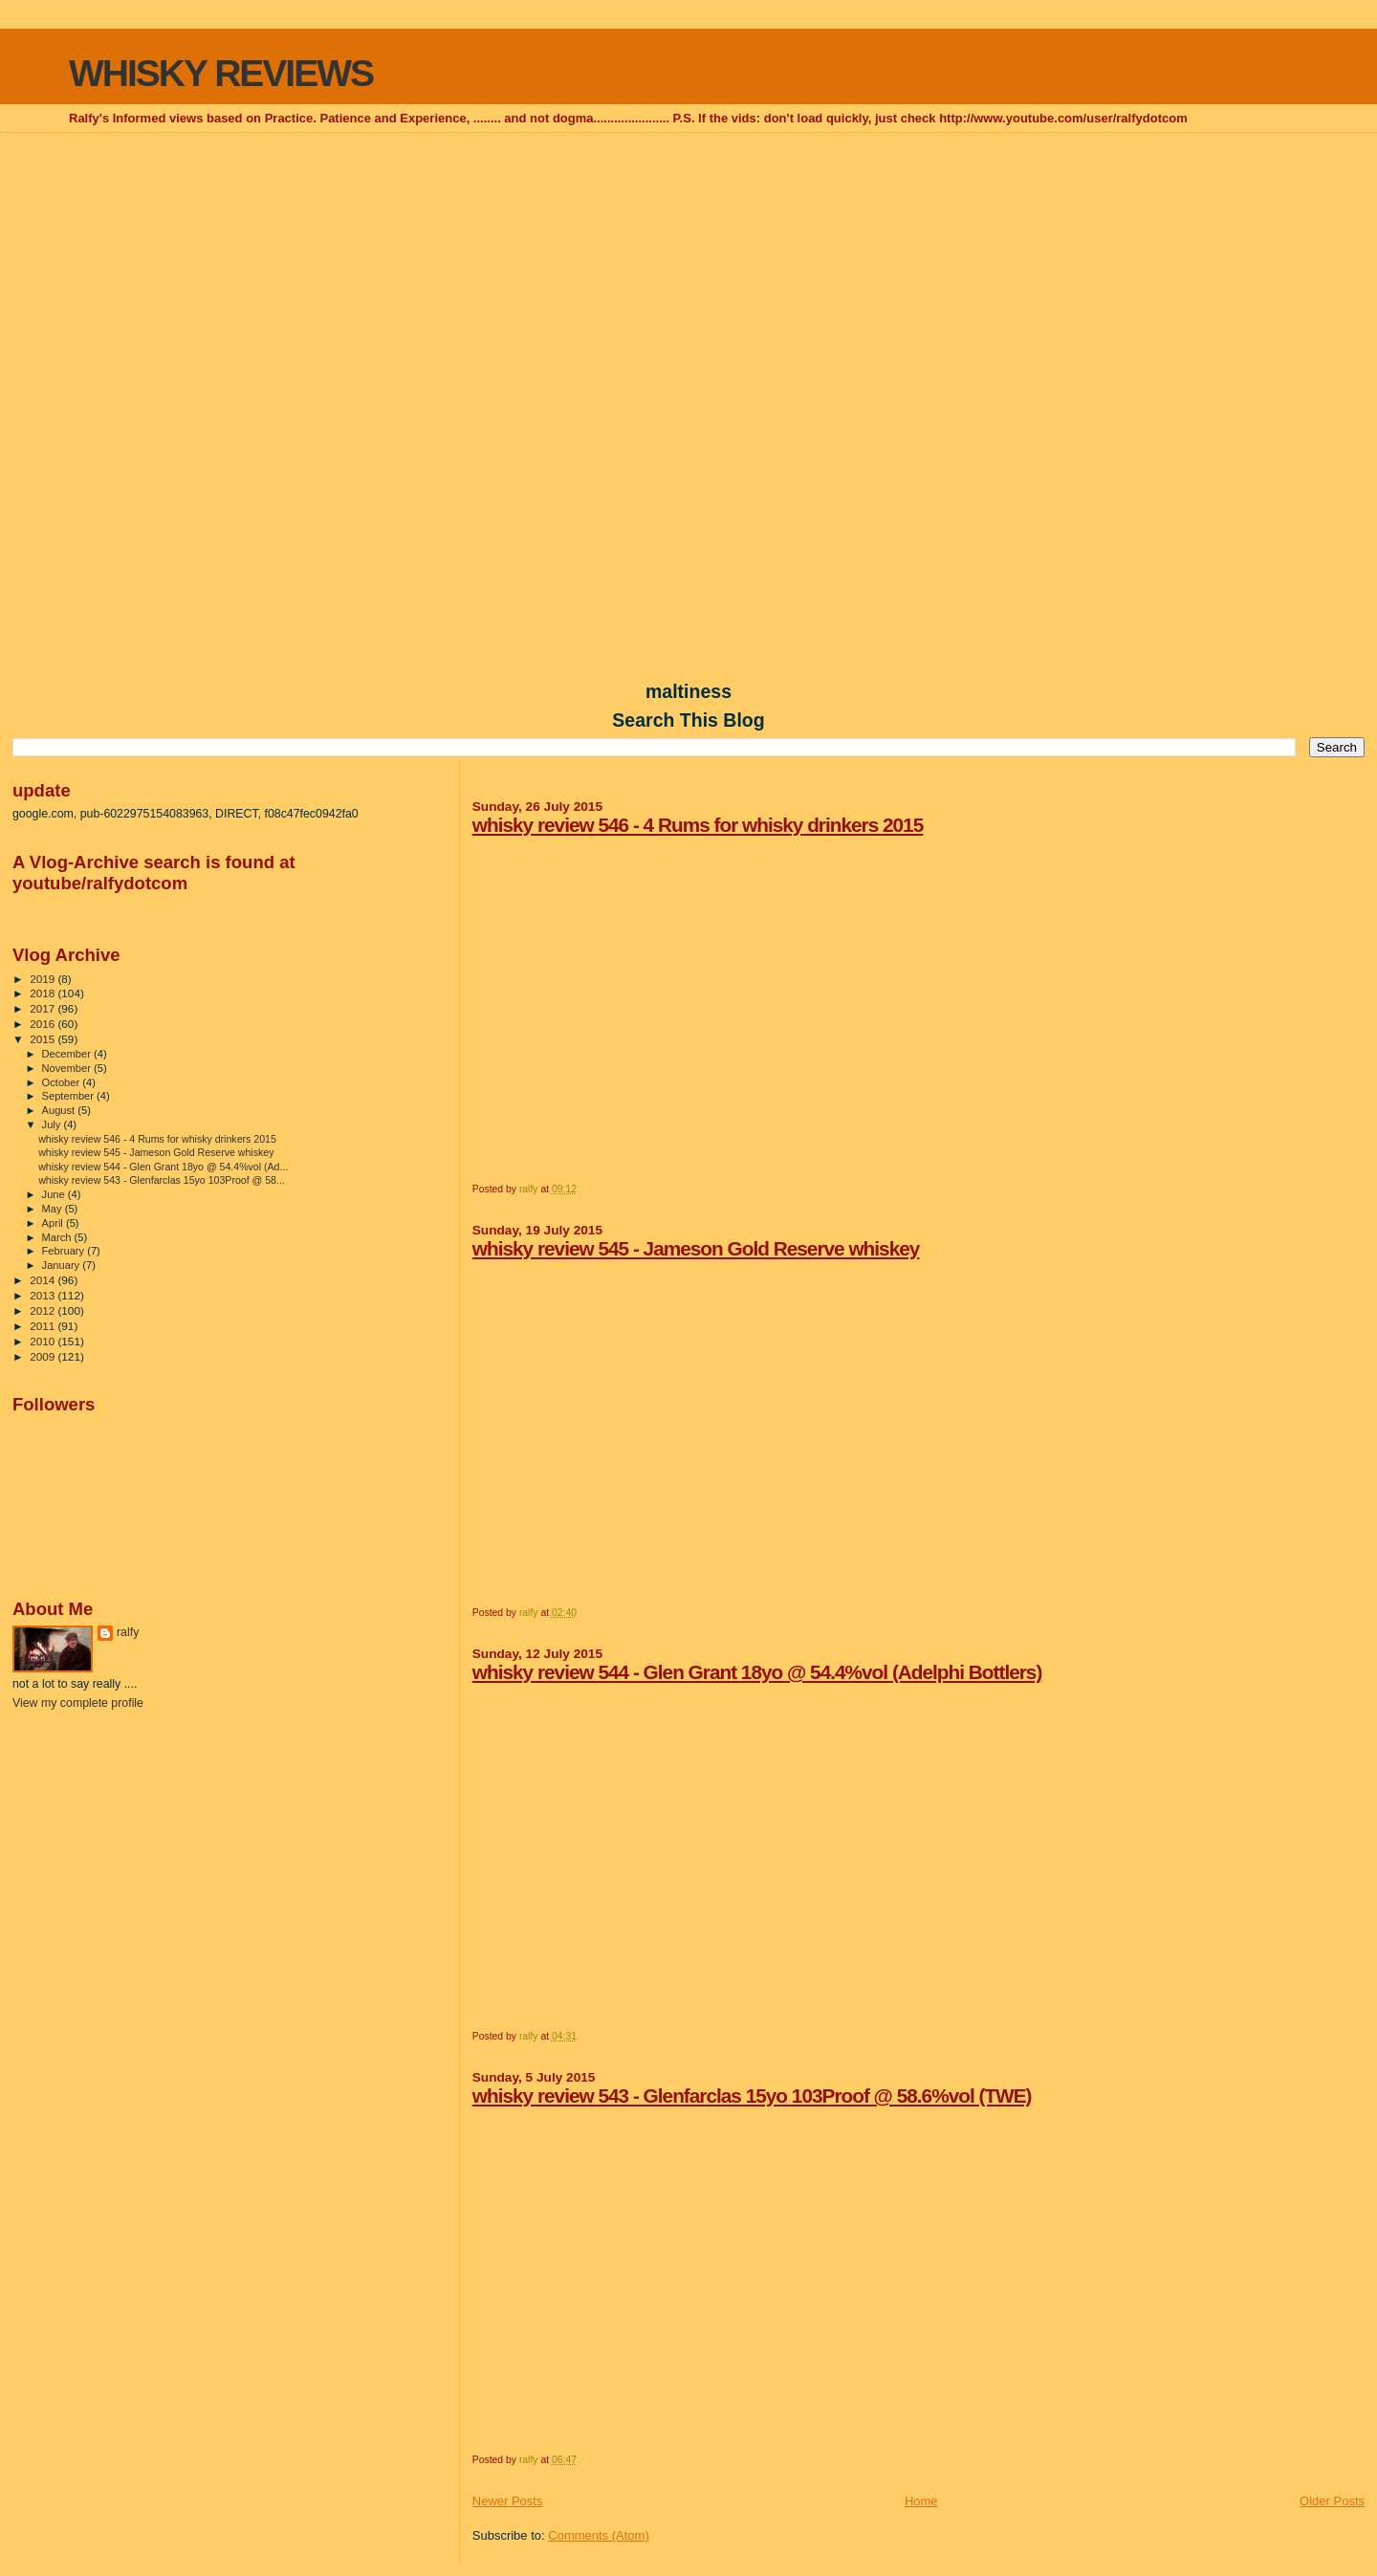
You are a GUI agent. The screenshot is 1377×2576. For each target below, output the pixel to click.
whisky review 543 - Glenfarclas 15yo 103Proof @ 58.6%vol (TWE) (752, 2096)
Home (921, 2501)
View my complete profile (77, 1703)
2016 (43, 1023)
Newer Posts (507, 2501)
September (70, 1096)
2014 (43, 1280)
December (68, 1053)
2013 (43, 1295)
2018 (43, 993)
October (62, 1082)
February (65, 1250)
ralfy (128, 1632)
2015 (43, 1039)
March (58, 1237)
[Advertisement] (688, 273)
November (68, 1068)
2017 (43, 1008)
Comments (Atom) (598, 2535)
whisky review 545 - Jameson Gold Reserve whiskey (696, 1248)
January (62, 1265)
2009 (43, 1356)
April (54, 1223)
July (53, 1124)
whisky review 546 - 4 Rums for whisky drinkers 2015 (698, 825)
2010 (43, 1341)
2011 (43, 1326)
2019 (43, 978)
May (53, 1208)
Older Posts (1332, 2501)
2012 (43, 1310)
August (60, 1110)
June (55, 1194)
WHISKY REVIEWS (221, 73)
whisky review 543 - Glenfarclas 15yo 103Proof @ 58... (161, 1180)
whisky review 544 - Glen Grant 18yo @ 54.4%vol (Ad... (163, 1166)
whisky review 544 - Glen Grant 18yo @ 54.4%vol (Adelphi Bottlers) (757, 1672)
